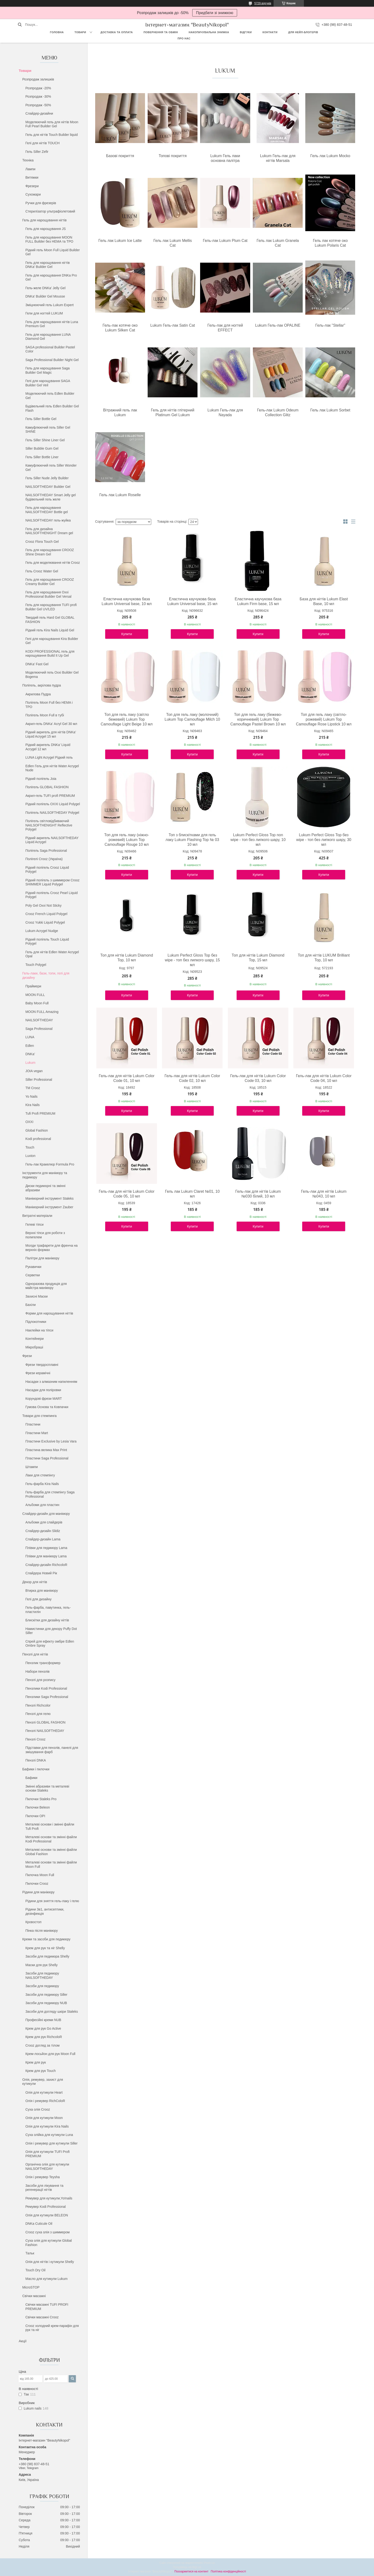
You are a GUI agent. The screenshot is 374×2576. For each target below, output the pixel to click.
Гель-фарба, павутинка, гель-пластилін (48, 1610)
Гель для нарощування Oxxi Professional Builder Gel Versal (48, 594)
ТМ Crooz (32, 1088)
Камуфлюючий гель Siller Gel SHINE (47, 430)
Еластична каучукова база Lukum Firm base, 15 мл (258, 601)
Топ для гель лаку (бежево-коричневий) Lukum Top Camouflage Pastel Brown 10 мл (258, 719)
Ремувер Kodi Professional (45, 2207)
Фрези (27, 1356)
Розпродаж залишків (38, 79)
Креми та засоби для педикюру (46, 1939)
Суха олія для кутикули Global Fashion (48, 2243)
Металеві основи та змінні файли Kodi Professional (51, 1839)
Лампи (30, 169)
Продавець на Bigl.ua (187, 2567)
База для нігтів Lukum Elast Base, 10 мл (324, 601)
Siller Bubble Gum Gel (41, 448)
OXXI (29, 1122)
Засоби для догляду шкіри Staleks (51, 2011)
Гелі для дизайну (38, 1599)
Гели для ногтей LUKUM (44, 313)
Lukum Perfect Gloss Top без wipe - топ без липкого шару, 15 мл (192, 960)
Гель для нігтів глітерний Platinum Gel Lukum (172, 412)
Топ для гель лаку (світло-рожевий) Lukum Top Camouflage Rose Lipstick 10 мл (324, 719)
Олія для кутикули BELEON (46, 2215)
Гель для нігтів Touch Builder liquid (51, 135)
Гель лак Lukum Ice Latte (120, 241)
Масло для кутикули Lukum (46, 2279)
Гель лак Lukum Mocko (330, 156)
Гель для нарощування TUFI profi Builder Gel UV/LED (51, 607)
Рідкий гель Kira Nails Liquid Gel (49, 630)
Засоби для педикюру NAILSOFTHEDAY (42, 1975)
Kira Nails (32, 1105)
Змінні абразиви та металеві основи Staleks (47, 1788)
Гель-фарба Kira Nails (42, 1484)
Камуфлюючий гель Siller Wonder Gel (51, 467)
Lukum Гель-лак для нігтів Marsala (277, 158)
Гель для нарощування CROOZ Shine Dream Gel (49, 552)
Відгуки (246, 32)
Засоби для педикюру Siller (46, 1994)
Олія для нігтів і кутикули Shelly (49, 2262)
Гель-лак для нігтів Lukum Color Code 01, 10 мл (126, 1078)
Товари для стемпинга (39, 1416)
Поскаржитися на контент (191, 2571)
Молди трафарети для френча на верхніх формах (51, 1248)
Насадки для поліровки (43, 1390)
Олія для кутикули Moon (44, 2118)
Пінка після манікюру (41, 1930)
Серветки (32, 1275)
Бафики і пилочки (35, 1769)
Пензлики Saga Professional (46, 1697)
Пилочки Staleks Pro (40, 1799)
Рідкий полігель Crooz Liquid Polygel (47, 870)
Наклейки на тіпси (39, 1330)
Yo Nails (31, 1096)
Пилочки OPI (35, 1816)
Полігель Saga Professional (46, 850)
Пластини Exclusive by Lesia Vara (50, 1441)
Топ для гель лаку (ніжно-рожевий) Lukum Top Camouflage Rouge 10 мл (126, 839)
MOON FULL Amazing (41, 1012)
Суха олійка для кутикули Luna (49, 2135)
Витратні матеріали (37, 1216)
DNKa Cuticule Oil (38, 2223)
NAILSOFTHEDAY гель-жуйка (48, 520)
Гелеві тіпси (34, 1224)
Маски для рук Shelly (41, 1965)
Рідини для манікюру (38, 1892)
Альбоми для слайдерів (43, 1522)
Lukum (30, 1062)
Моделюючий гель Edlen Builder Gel (49, 396)
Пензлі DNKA (35, 1760)
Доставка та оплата (116, 32)
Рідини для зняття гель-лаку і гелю (52, 1901)
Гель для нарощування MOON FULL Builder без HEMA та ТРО (49, 239)
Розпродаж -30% (38, 96)
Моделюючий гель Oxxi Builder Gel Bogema (51, 675)
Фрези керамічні (37, 1373)
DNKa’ (30, 1054)
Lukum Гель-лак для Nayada (225, 412)
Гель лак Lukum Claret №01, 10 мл (192, 1193)
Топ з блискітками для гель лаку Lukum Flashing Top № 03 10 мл (192, 839)
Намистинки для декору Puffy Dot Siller (51, 1631)
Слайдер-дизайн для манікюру (46, 1514)
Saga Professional (38, 1029)
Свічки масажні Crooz (41, 2317)
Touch (29, 1147)
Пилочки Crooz (36, 1883)
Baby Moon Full (36, 1003)
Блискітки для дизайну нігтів (47, 1620)
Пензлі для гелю (38, 1714)
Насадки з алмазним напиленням (51, 1382)
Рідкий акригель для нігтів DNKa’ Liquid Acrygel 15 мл (50, 734)
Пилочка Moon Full (39, 1875)
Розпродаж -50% (38, 105)
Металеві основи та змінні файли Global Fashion (51, 1852)
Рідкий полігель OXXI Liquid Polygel (52, 804)
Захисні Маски (36, 1296)
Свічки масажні (34, 2296)
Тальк (29, 2253)
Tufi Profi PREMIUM (40, 1113)
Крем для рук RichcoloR (43, 2037)
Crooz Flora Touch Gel (42, 541)
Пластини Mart (36, 1433)
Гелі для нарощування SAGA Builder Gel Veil (47, 383)
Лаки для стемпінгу (40, 1475)
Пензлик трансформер (42, 1663)
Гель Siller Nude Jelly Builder (46, 478)
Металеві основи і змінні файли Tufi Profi (49, 1826)
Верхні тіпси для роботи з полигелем (45, 1235)
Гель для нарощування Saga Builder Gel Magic (47, 370)
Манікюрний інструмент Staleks (49, 1198)
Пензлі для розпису (40, 1680)
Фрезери (32, 186)
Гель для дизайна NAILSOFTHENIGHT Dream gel (49, 531)
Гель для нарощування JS (45, 229)
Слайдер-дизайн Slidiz (42, 1531)
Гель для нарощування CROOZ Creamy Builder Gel (49, 582)
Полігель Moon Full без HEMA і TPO (49, 705)
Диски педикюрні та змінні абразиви (45, 1188)
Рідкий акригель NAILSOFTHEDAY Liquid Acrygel (51, 840)
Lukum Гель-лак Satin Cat (172, 325)
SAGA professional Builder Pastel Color (50, 349)
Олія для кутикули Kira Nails (47, 2126)
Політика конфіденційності (228, 2571)
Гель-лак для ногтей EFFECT (225, 327)
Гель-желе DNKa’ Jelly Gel (45, 288)
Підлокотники (35, 1322)
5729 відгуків (262, 3)
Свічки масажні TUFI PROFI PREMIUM (46, 2307)
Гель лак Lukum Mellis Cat (172, 243)
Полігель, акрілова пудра (41, 685)
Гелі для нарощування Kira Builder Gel (51, 641)
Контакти (269, 32)
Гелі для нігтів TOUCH (42, 143)
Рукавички (33, 1267)
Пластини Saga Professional (46, 1458)
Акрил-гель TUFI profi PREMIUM (50, 796)
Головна (57, 32)
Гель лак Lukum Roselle (120, 495)
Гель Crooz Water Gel (41, 571)
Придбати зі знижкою (214, 13)
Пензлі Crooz (35, 1739)
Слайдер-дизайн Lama (42, 1539)
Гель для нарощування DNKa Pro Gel (51, 277)
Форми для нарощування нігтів (49, 1313)
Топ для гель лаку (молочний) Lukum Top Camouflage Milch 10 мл (192, 719)
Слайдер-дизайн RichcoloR (46, 1565)
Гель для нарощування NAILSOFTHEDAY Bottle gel (46, 510)
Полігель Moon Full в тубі (44, 715)
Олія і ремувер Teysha (42, 2177)
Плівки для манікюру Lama (46, 1556)
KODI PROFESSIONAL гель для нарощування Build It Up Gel (49, 653)
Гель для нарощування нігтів (44, 220)
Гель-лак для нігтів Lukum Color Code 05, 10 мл (126, 1193)
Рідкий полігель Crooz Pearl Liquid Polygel (51, 895)
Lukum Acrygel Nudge (41, 931)
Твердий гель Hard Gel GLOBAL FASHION (49, 620)
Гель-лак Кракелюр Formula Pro (49, 1164)
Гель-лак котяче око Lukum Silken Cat (120, 327)
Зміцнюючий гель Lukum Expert (49, 305)
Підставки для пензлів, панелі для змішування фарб (51, 1750)
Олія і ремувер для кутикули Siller (51, 2143)
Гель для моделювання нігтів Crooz (52, 562)
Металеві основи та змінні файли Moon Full (51, 1864)
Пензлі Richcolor (37, 1705)
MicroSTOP (30, 2287)
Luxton (30, 1156)
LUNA (29, 1037)
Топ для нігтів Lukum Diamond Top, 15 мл (258, 957)
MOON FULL (35, 995)
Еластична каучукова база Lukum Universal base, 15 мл (192, 601)
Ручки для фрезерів (40, 203)
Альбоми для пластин (42, 1505)
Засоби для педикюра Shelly (47, 1956)
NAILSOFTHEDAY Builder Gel (47, 487)
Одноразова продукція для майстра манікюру (46, 1286)
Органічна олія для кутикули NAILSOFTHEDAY (47, 2166)
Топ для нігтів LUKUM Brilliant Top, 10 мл (324, 957)
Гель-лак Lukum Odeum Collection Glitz (278, 412)
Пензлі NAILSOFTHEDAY (44, 1731)
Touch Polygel (35, 965)
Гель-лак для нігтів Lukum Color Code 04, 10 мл (324, 1078)
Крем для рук (35, 2062)
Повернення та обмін (161, 32)
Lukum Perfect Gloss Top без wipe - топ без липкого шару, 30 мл (323, 839)
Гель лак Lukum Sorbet (330, 410)
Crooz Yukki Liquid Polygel (45, 922)
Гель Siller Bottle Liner (41, 457)
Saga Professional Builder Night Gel (51, 360)
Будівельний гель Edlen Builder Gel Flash (52, 408)
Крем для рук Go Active (43, 2028)
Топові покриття (173, 156)
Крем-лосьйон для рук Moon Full (50, 2054)
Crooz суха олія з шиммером (47, 2232)
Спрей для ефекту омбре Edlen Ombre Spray (49, 1643)
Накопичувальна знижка (209, 32)
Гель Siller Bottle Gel (40, 419)
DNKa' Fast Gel (36, 664)
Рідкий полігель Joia (40, 779)
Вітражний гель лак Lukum (120, 412)
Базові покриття (120, 156)
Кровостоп (33, 1922)
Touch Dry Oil (35, 2270)
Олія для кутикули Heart (43, 2092)
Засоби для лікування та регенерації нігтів (44, 2188)
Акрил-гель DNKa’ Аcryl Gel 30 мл (51, 724)
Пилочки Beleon (37, 1807)
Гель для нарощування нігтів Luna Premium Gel (51, 324)
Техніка (27, 160)
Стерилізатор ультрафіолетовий (50, 211)
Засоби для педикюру (42, 1986)
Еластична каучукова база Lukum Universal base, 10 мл (127, 601)
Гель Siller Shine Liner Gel (45, 440)
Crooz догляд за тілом (42, 2045)
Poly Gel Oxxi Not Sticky (43, 905)
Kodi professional (38, 1139)
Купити (126, 634)
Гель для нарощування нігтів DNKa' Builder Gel (47, 265)
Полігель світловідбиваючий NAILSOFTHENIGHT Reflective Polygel (48, 825)
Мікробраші (34, 1347)
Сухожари (33, 194)
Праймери (33, 986)
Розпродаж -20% (38, 88)
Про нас (184, 38)
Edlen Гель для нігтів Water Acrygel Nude (52, 768)
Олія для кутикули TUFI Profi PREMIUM (47, 2154)
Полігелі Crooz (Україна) (43, 859)
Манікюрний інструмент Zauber (49, 1207)
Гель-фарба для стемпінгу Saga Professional (49, 1494)
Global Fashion (36, 1130)
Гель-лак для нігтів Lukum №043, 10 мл (324, 1193)
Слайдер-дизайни (39, 113)
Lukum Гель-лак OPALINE (277, 325)
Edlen (29, 1046)
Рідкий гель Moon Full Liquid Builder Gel (52, 252)
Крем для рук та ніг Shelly (45, 1948)
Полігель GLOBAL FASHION (46, 787)
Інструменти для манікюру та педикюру (44, 1175)
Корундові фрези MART (43, 1398)
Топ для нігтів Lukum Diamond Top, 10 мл (126, 957)
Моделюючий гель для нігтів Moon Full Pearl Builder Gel (51, 124)
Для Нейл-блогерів (303, 32)
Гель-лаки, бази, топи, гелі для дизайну (45, 975)
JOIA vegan (33, 1071)
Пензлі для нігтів (35, 1654)
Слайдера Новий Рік (41, 1573)
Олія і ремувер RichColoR (45, 2101)
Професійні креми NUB (43, 2020)
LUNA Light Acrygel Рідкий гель (49, 757)
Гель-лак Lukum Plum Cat (225, 241)
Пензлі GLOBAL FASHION (45, 1722)
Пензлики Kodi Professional (46, 1688)
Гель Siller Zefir (36, 152)
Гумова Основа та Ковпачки (46, 1407)
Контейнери (34, 1339)
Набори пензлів (37, 1671)
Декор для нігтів (34, 1582)
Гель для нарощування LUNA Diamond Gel (47, 337)
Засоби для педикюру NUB (46, 2003)
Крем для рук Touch (40, 2071)
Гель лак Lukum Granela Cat (278, 243)
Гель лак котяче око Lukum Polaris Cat (330, 243)
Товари (80, 32)
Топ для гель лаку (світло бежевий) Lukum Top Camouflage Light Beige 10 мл (127, 719)
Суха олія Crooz (37, 2109)
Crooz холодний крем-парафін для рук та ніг (52, 2328)
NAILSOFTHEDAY (39, 1020)
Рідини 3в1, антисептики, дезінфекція (44, 1911)
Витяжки (31, 177)
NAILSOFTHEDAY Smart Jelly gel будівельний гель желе (50, 497)
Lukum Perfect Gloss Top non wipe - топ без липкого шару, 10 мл (258, 839)
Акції (22, 2341)
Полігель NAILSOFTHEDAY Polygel (52, 812)
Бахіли (30, 1305)
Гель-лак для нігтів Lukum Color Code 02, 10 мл (192, 1078)
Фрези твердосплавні (41, 1365)
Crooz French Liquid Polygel (46, 914)
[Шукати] (19, 24)
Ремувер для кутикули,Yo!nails (48, 2198)
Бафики (31, 1778)
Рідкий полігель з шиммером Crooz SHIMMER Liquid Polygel (52, 882)
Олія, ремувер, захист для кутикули (42, 2082)
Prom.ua (209, 2563)
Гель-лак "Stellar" (330, 325)
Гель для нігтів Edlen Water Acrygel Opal (52, 954)
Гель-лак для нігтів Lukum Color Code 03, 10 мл (258, 1078)
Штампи (31, 1467)
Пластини (32, 1424)
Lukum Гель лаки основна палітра (225, 158)
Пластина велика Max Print (46, 1450)
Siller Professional (38, 1079)
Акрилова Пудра (38, 694)
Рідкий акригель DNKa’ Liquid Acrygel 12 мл (47, 747)
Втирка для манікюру (41, 1590)
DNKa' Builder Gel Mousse (45, 296)
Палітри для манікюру (42, 1258)
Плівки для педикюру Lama (46, 1548)
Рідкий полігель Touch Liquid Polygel (47, 941)
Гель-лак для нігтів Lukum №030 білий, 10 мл (258, 1193)
